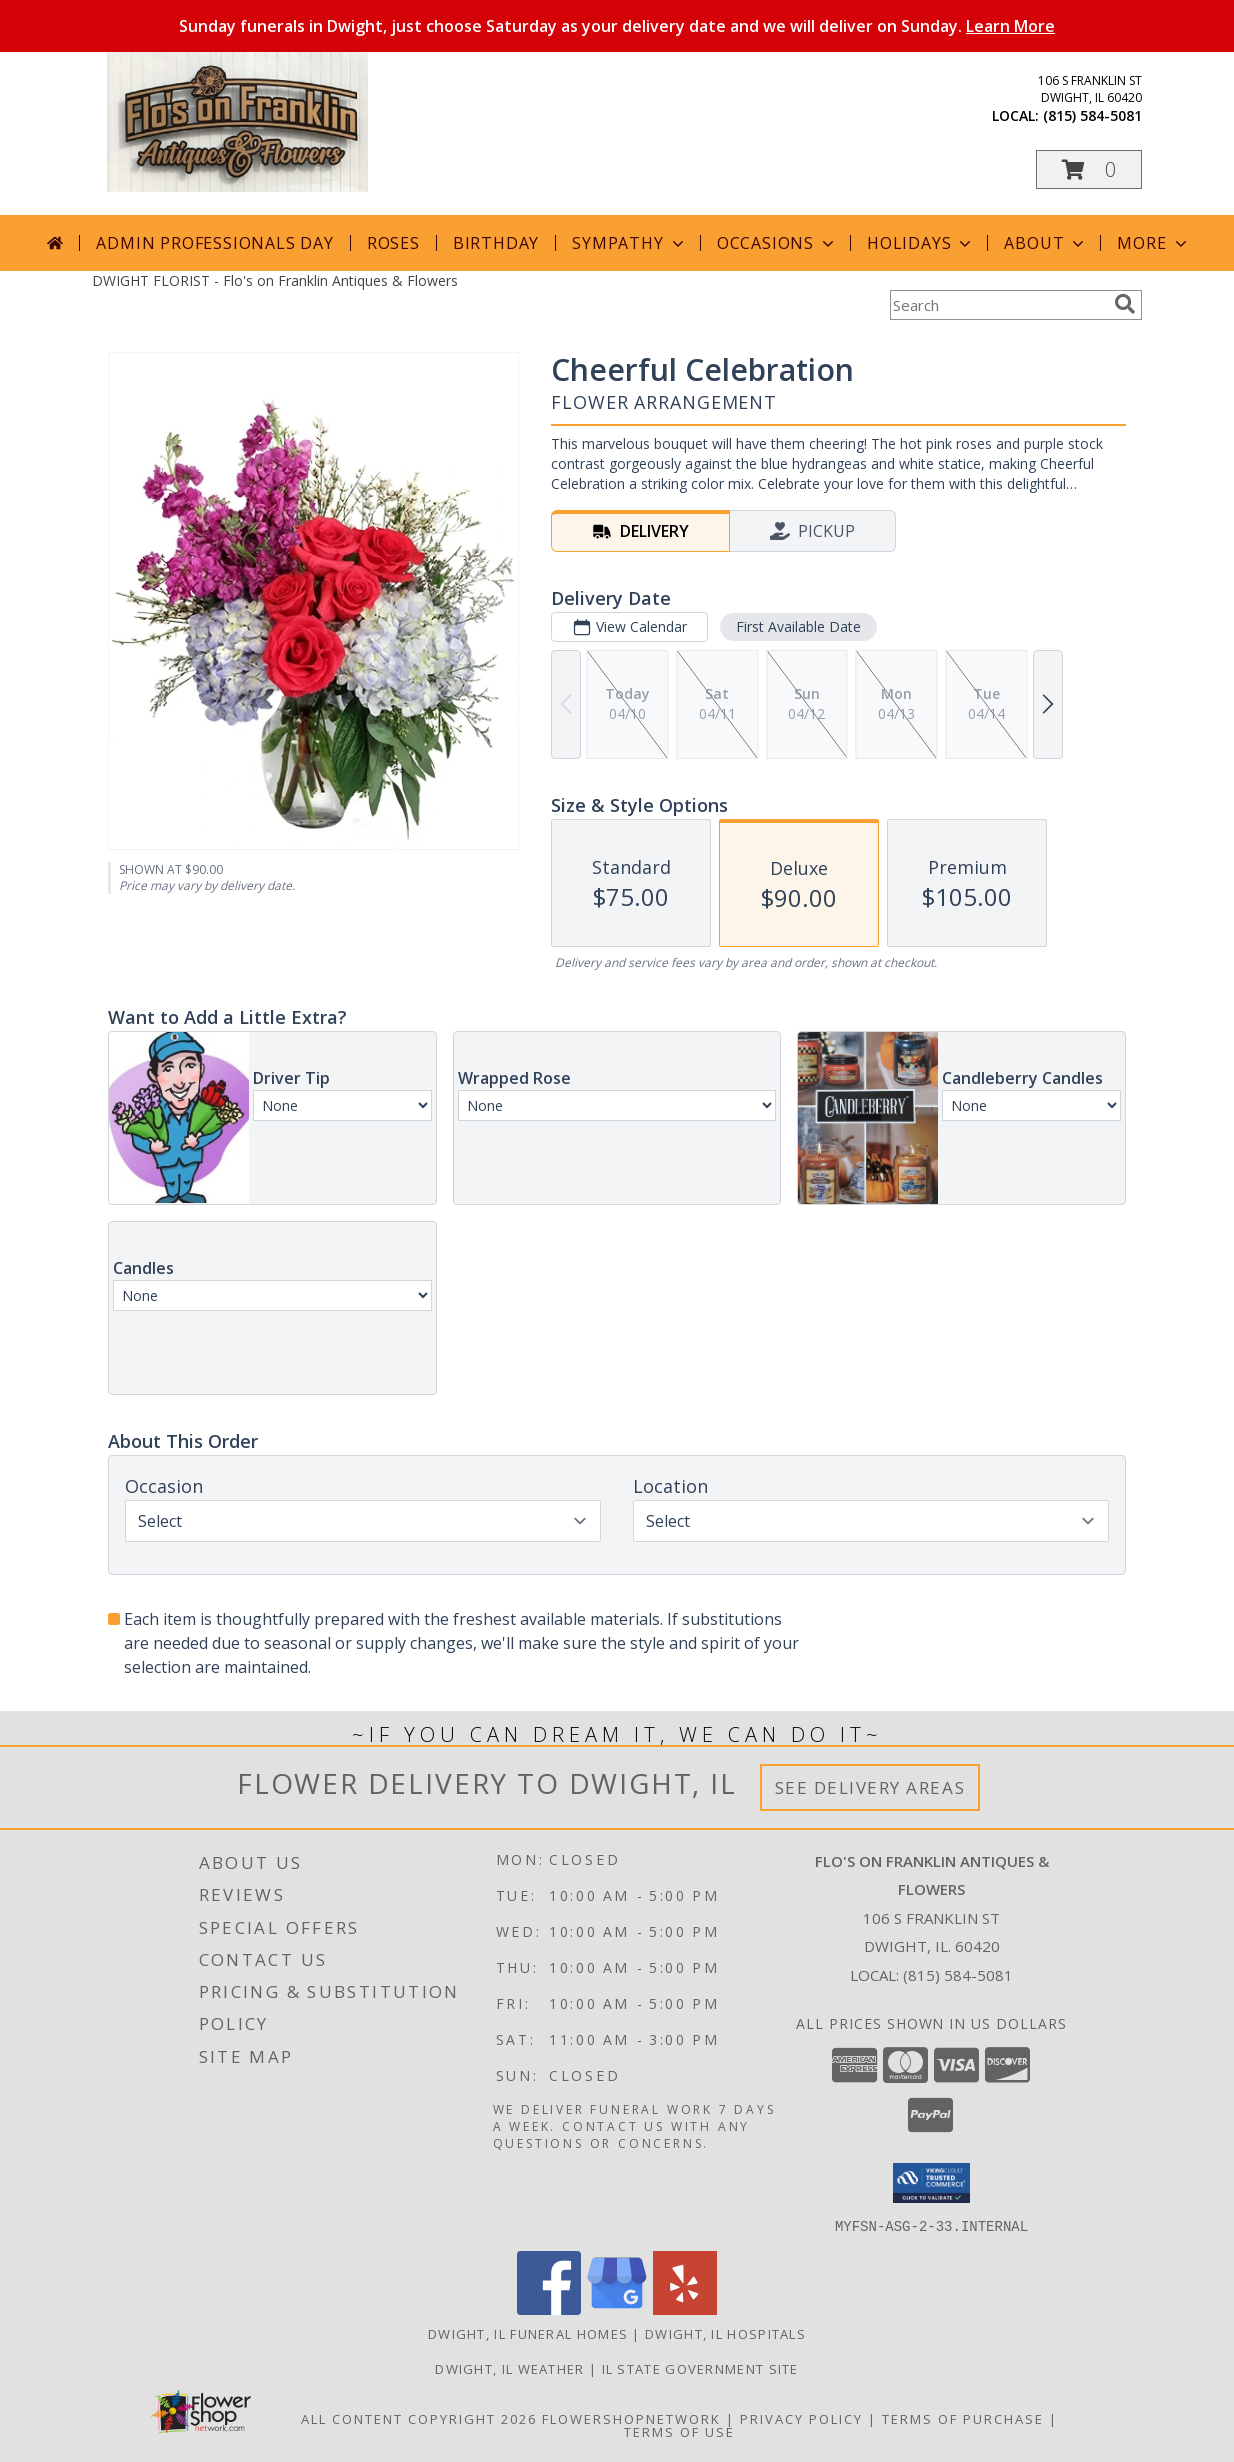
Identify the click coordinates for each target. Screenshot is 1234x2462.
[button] (1089, 169)
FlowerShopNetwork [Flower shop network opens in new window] (631, 2418)
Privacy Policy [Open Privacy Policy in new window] (801, 2418)
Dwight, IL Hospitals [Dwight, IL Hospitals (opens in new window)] (725, 2333)
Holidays (921, 243)
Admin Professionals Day (214, 243)
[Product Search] (998, 305)
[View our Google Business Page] (617, 2308)
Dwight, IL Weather (509, 2368)
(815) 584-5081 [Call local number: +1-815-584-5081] (1092, 115)
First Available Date (798, 626)
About (1046, 243)
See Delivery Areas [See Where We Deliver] (870, 1787)
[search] (1125, 304)
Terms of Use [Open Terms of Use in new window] (679, 2431)
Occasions (777, 243)
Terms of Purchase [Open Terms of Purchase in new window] (963, 2418)
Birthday (496, 243)
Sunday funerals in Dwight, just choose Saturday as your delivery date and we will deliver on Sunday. (617, 26)
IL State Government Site (700, 2368)
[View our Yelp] (685, 2308)
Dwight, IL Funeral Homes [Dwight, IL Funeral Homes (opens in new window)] (528, 2333)
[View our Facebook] (549, 2308)
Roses (393, 243)
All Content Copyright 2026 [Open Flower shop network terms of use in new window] (419, 2418)
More (1153, 243)
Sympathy (629, 243)
